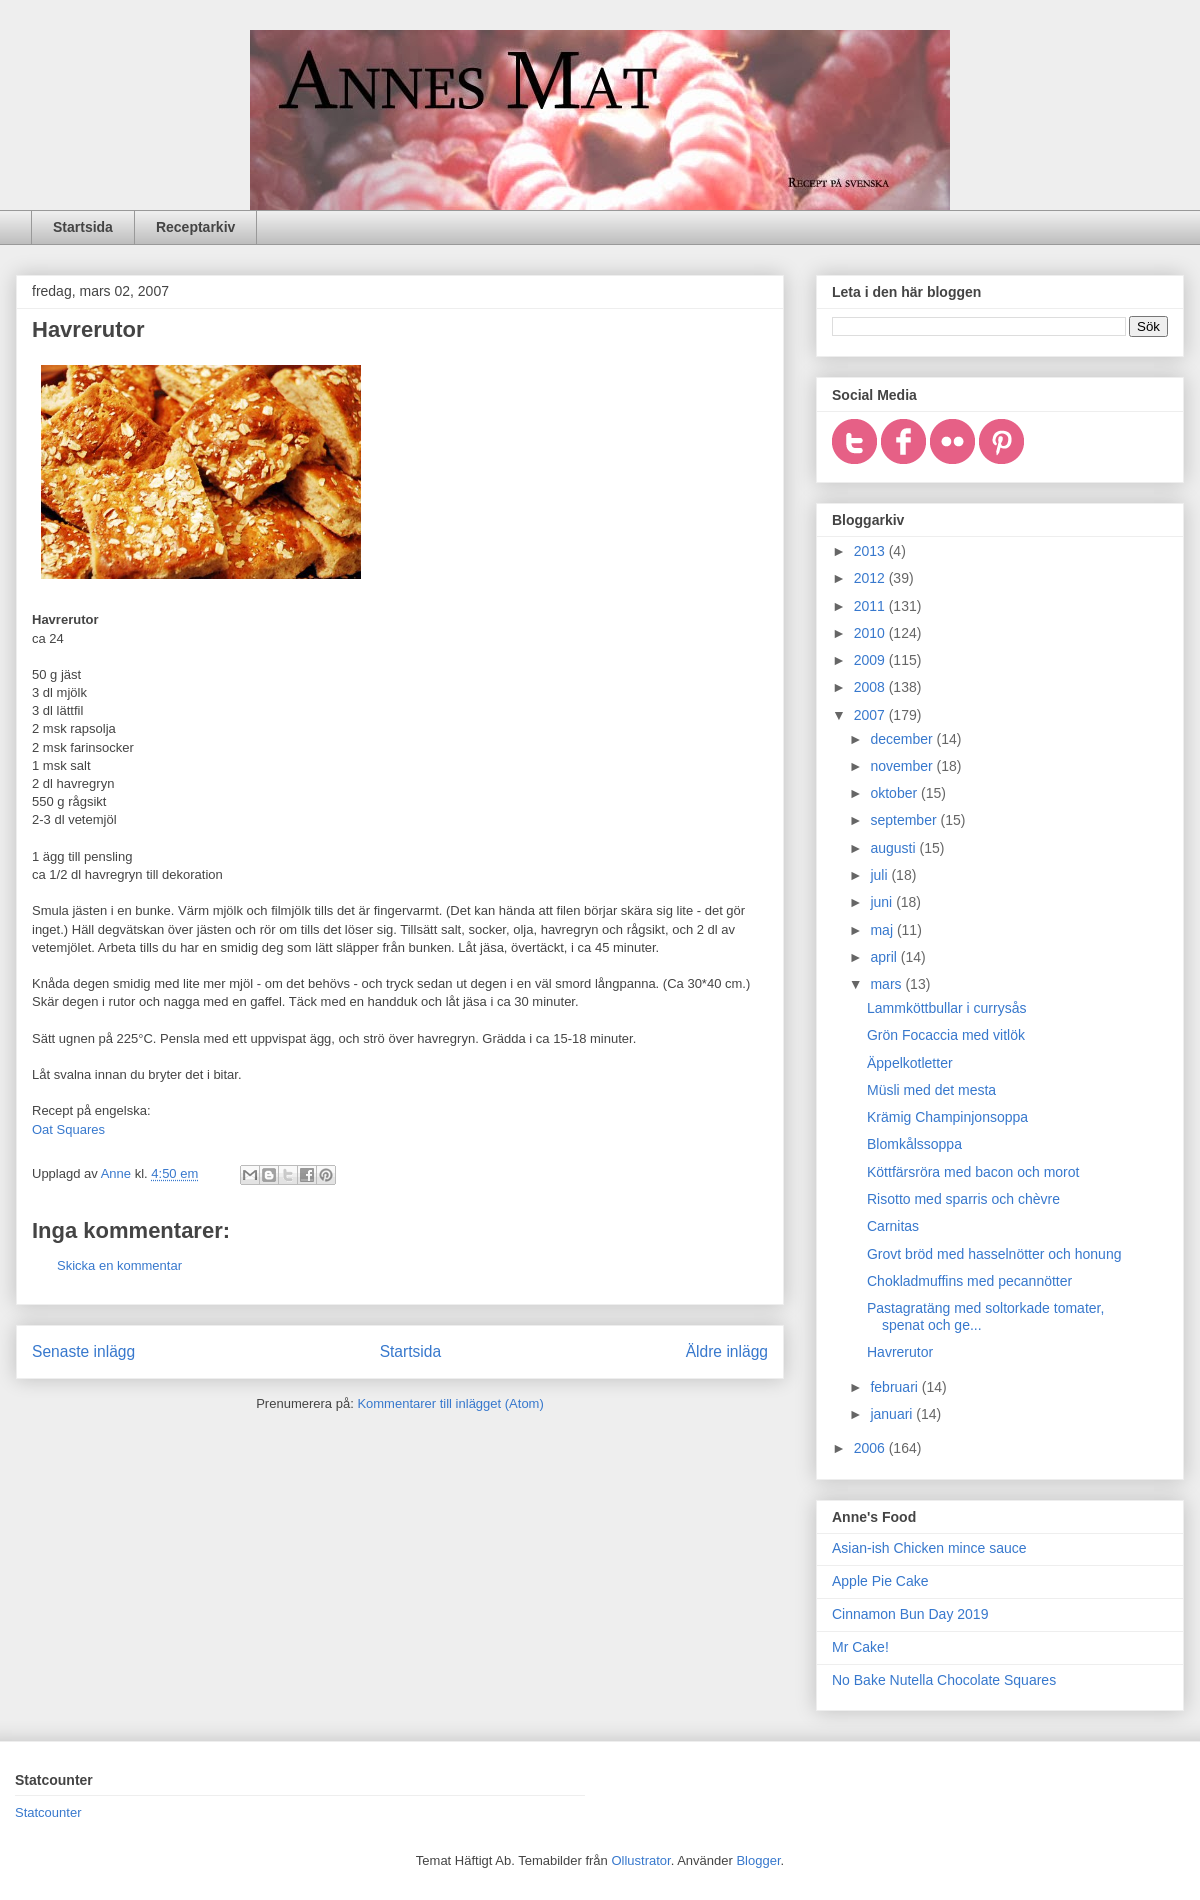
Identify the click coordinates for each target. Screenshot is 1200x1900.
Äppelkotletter (910, 1063)
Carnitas (893, 1226)
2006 (871, 1448)
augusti (894, 848)
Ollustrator (640, 1860)
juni (883, 902)
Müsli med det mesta (931, 1090)
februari (895, 1387)
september (905, 820)
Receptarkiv (195, 227)
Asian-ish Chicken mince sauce (929, 1548)
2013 (871, 551)
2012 (871, 578)
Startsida (83, 227)
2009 (871, 660)
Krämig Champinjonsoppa (947, 1117)
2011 (871, 606)
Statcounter (48, 1812)
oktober (895, 793)
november (903, 766)
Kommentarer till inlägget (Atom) (450, 1403)
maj (883, 930)
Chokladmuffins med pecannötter (969, 1281)
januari (893, 1414)
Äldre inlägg (727, 1351)
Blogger (758, 1860)
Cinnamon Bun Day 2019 (910, 1614)
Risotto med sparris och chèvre (963, 1199)
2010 (871, 633)
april (885, 957)
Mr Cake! (860, 1647)
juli (880, 875)
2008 (871, 687)
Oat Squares (68, 1129)
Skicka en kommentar (119, 1265)
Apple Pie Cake (880, 1581)
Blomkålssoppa (914, 1144)
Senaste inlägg (83, 1351)
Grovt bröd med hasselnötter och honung (994, 1254)
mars (887, 984)
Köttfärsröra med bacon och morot (973, 1172)
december (903, 739)
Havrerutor (900, 1352)
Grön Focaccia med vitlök (946, 1035)
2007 (871, 715)
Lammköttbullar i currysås (947, 1008)
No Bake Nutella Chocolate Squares (944, 1680)
